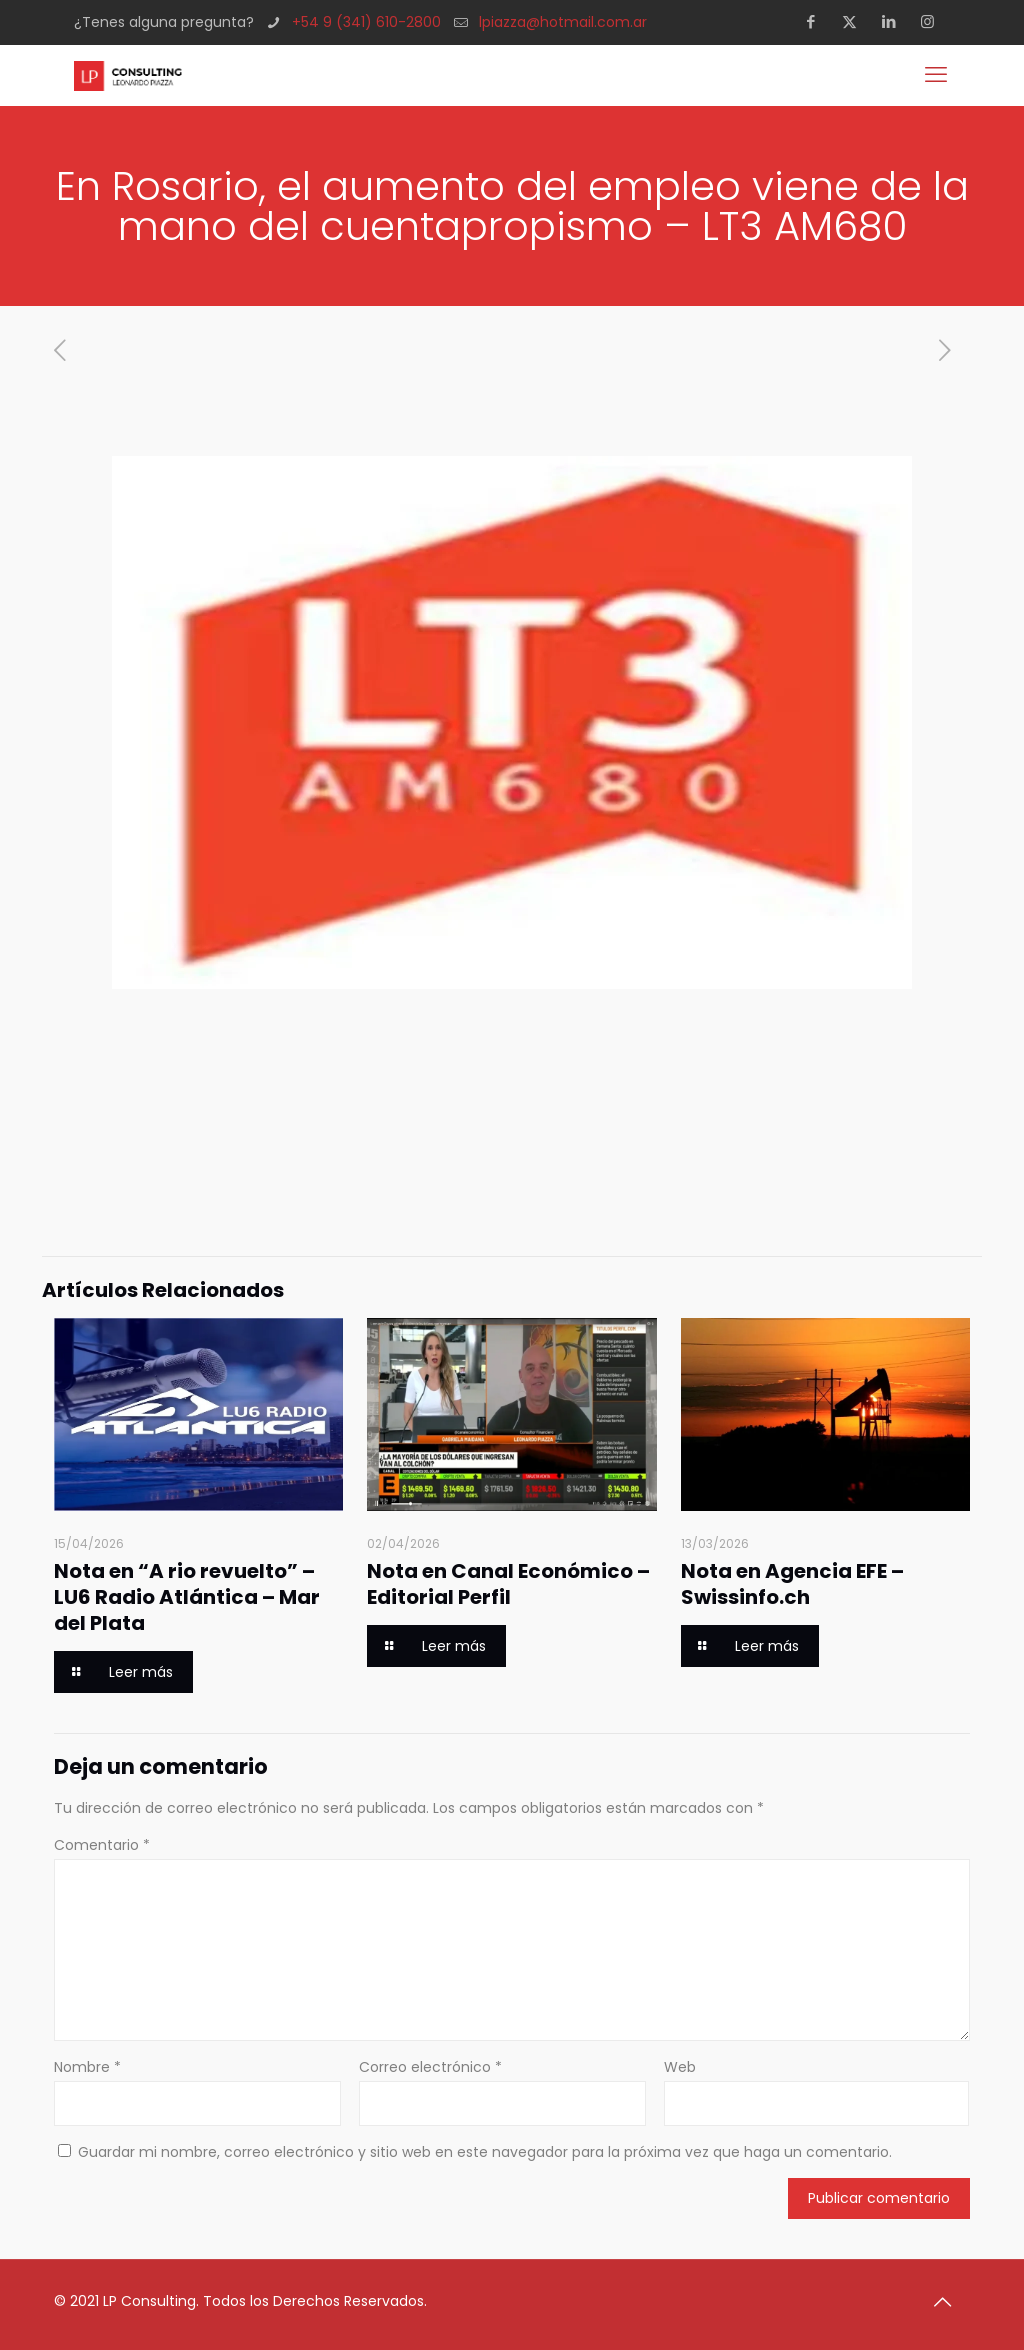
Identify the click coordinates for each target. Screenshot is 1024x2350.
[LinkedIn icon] (894, 21)
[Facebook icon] (816, 21)
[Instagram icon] (933, 21)
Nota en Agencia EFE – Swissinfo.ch (792, 1584)
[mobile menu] (938, 75)
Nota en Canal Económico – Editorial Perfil (508, 1584)
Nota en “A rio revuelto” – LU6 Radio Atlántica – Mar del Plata (187, 1597)
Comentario (102, 1845)
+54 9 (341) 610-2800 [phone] (366, 22)
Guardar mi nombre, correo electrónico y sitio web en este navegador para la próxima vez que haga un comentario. (485, 2152)
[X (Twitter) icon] (855, 21)
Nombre (87, 2067)
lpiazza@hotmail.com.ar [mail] (563, 22)
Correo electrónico (430, 2067)
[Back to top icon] (949, 2302)
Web (680, 2067)
